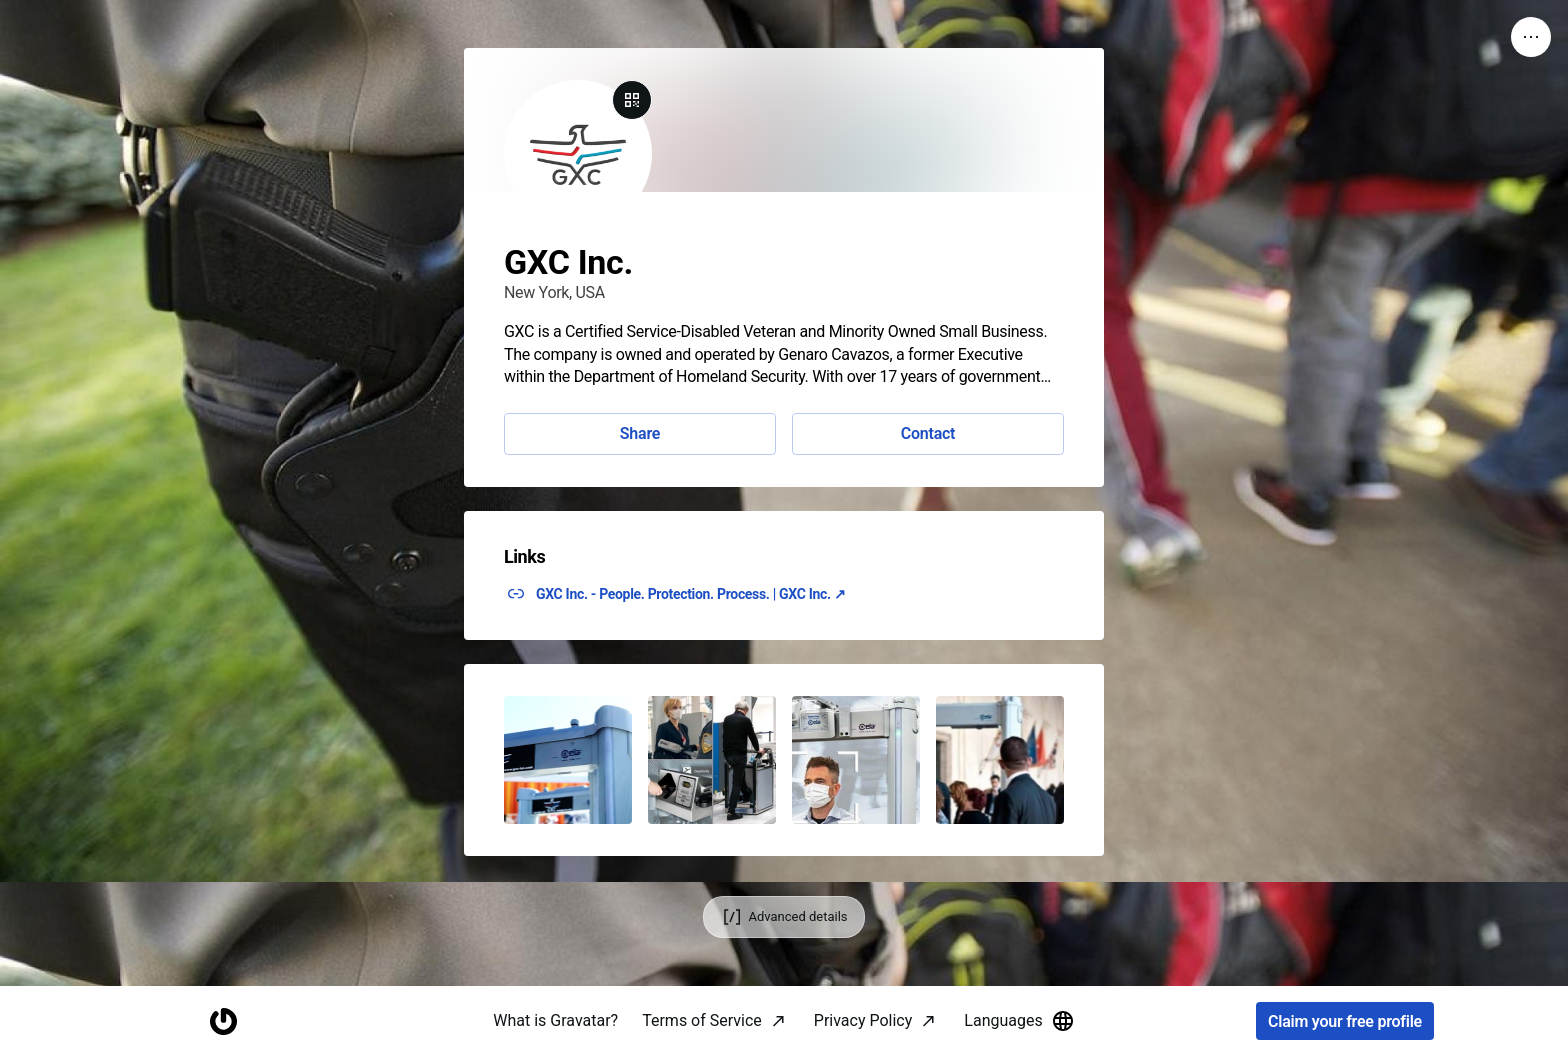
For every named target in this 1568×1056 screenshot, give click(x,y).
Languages (1019, 1021)
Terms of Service (702, 1020)
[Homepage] (223, 1021)
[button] (568, 760)
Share (640, 433)
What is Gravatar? (555, 1020)
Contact (928, 433)
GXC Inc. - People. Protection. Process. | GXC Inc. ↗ (691, 594)
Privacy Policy (863, 1020)
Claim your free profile (1345, 1021)
